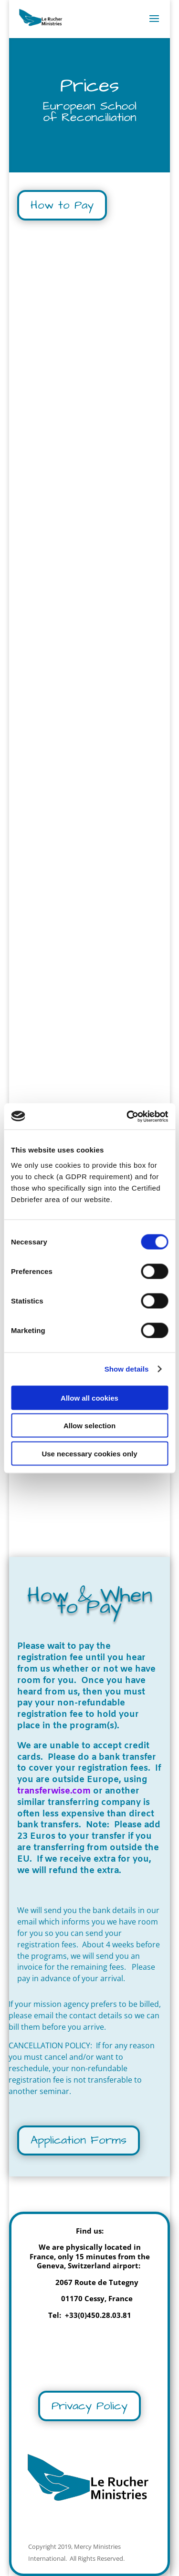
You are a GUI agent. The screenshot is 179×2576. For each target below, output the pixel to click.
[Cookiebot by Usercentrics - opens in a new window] (127, 1116)
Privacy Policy (89, 2406)
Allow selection (89, 1426)
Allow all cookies (89, 1397)
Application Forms (78, 2140)
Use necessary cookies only (89, 1453)
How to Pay (62, 205)
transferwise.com (54, 1791)
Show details (127, 1369)
